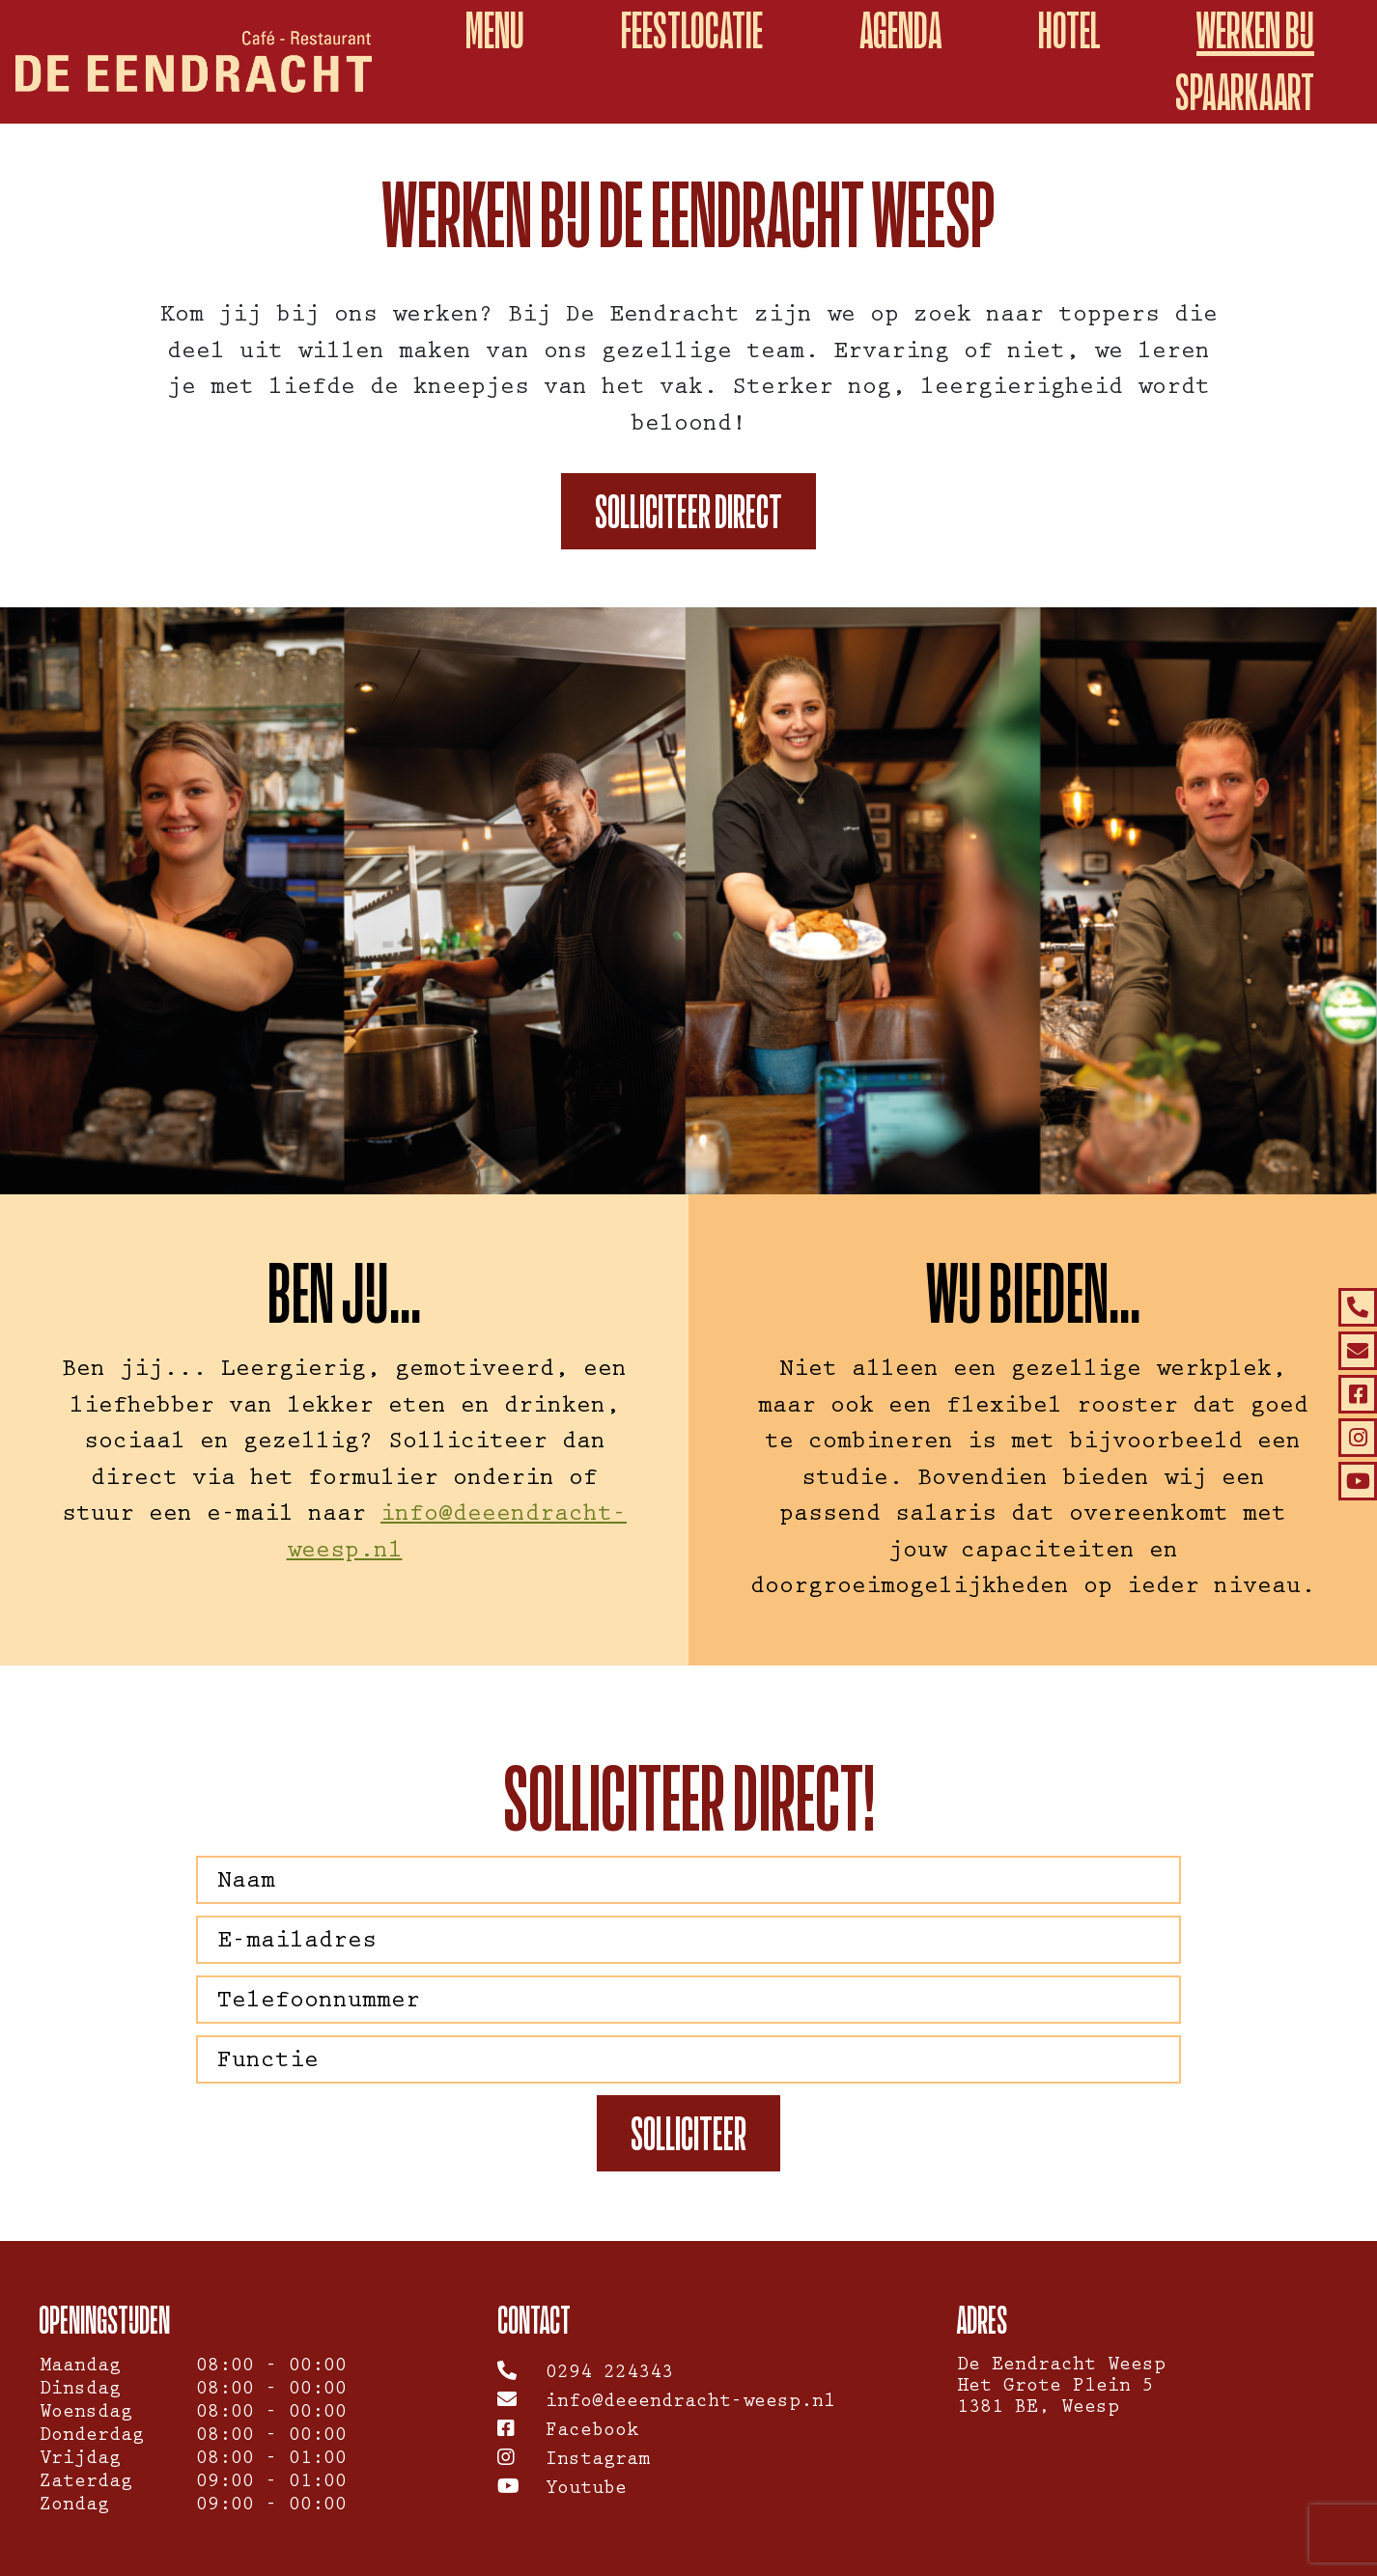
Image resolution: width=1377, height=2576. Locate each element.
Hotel (1069, 30)
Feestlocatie (692, 30)
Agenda (900, 30)
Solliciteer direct (688, 511)
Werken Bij (1255, 30)
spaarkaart (1244, 92)
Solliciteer (688, 2133)
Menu (494, 30)
